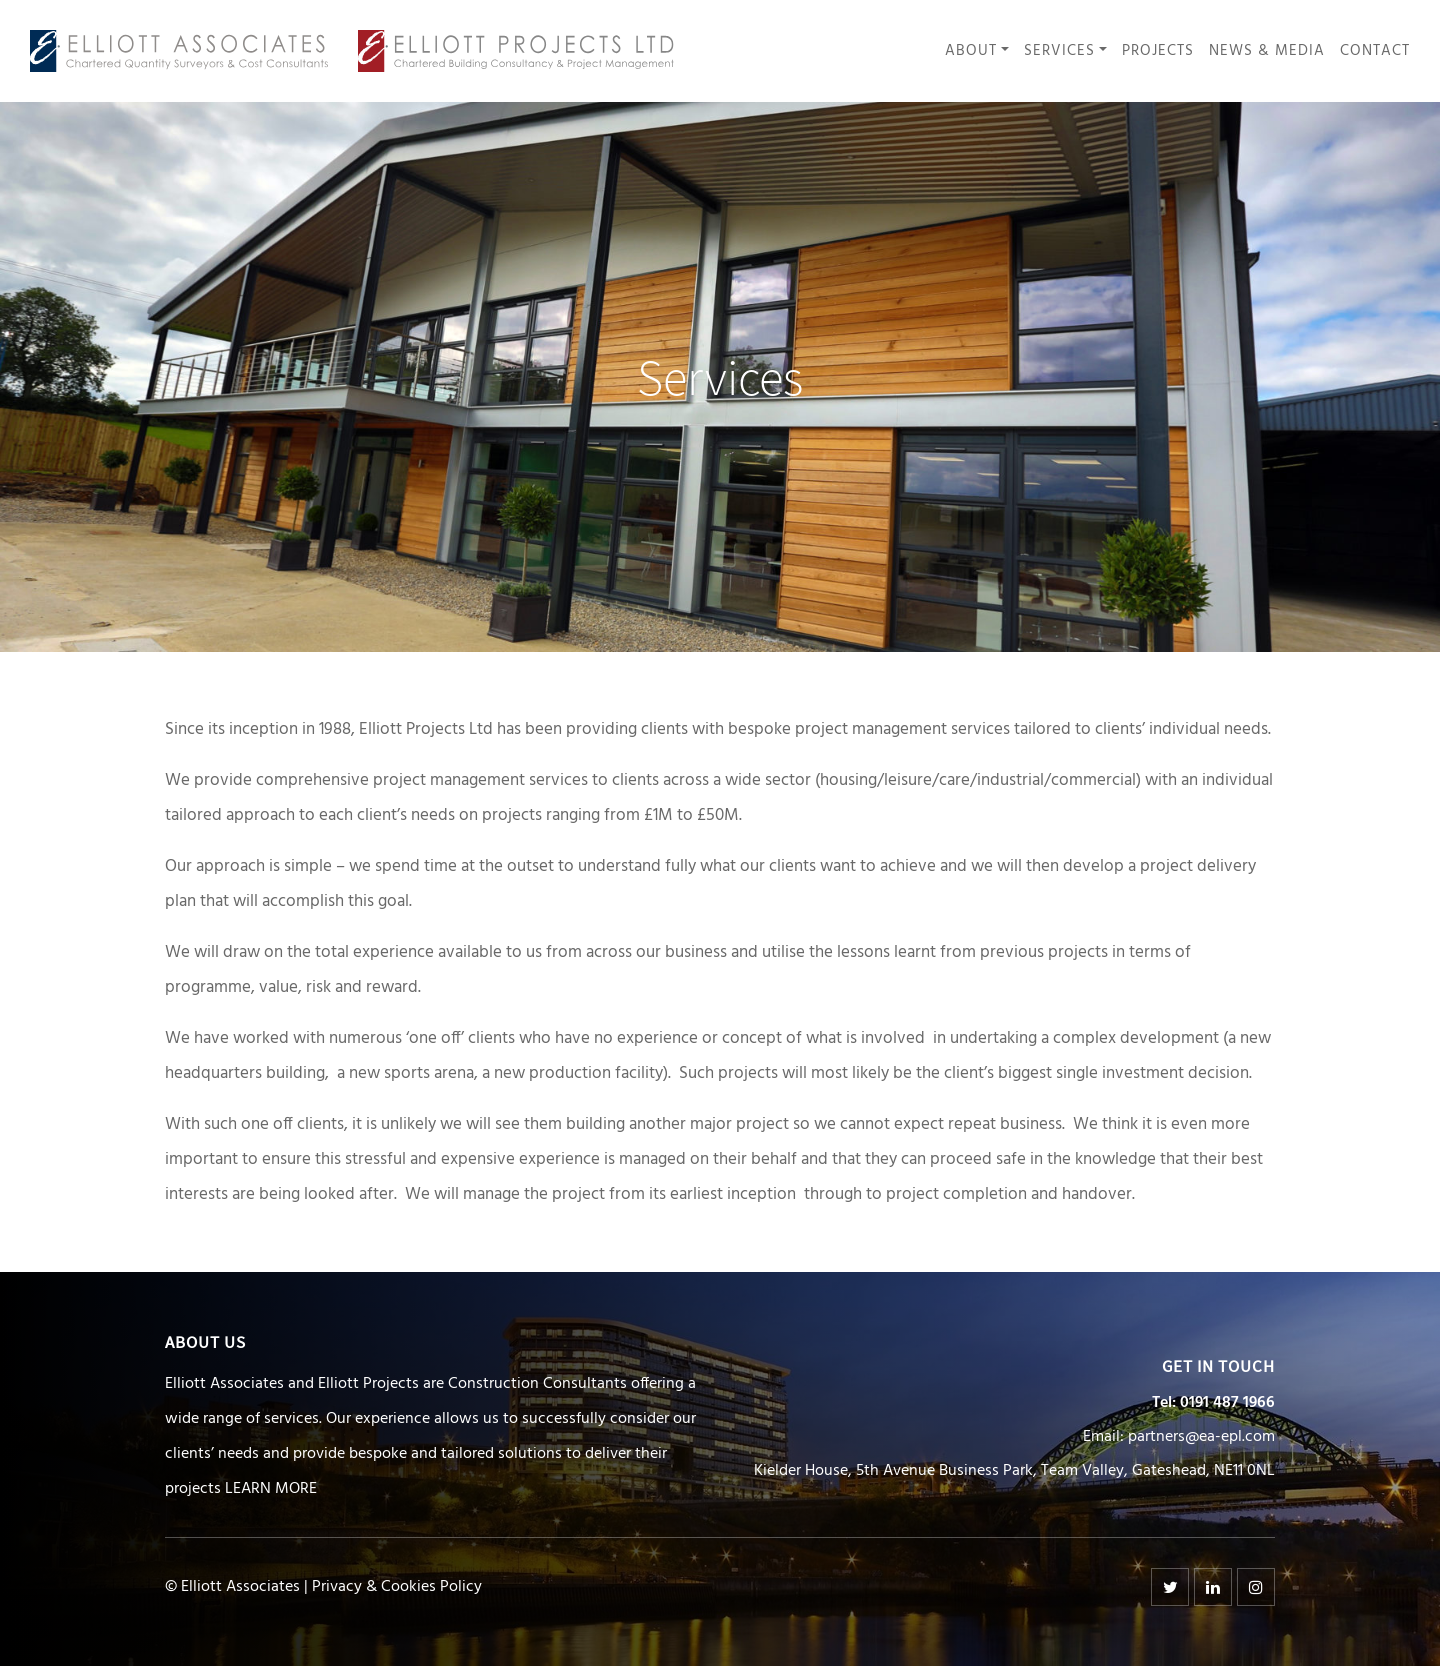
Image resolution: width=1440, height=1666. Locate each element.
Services (1059, 51)
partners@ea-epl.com (1201, 1437)
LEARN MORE (271, 1489)
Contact (1375, 51)
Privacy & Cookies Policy (397, 1587)
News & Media (1267, 51)
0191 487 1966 (1227, 1403)
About (971, 51)
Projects (1158, 51)
